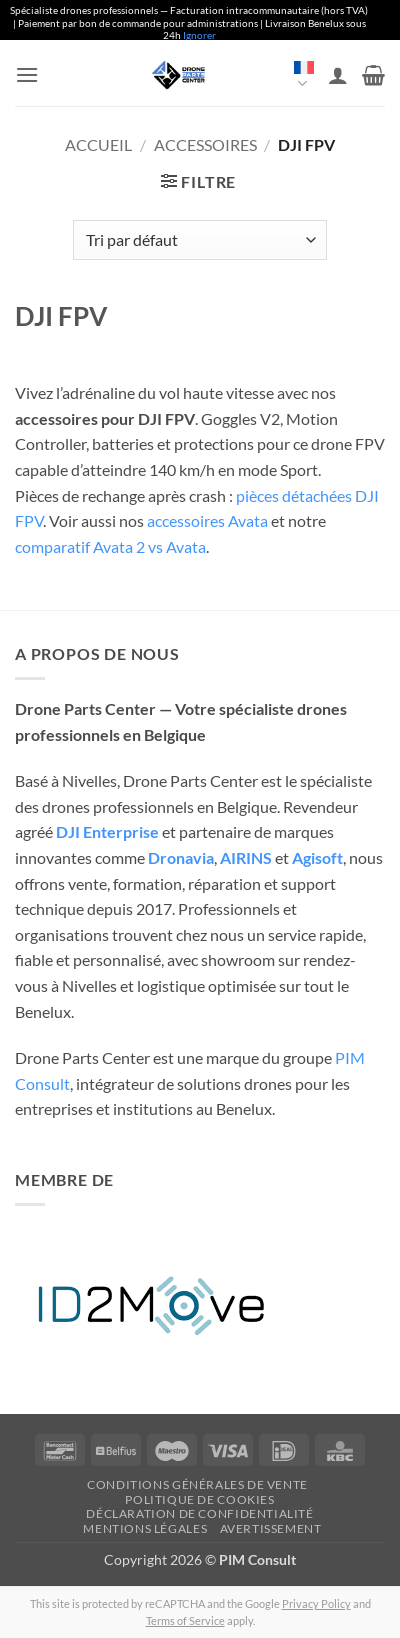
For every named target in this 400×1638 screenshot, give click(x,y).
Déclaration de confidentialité (199, 1513)
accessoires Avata (207, 520)
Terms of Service (185, 1620)
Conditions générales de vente (197, 1484)
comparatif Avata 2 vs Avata (110, 546)
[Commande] (200, 240)
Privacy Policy (316, 1603)
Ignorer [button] (199, 35)
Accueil (98, 144)
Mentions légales (145, 1528)
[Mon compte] (338, 75)
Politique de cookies (199, 1499)
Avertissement (271, 1528)
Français (304, 76)
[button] (27, 74)
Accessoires (205, 144)
